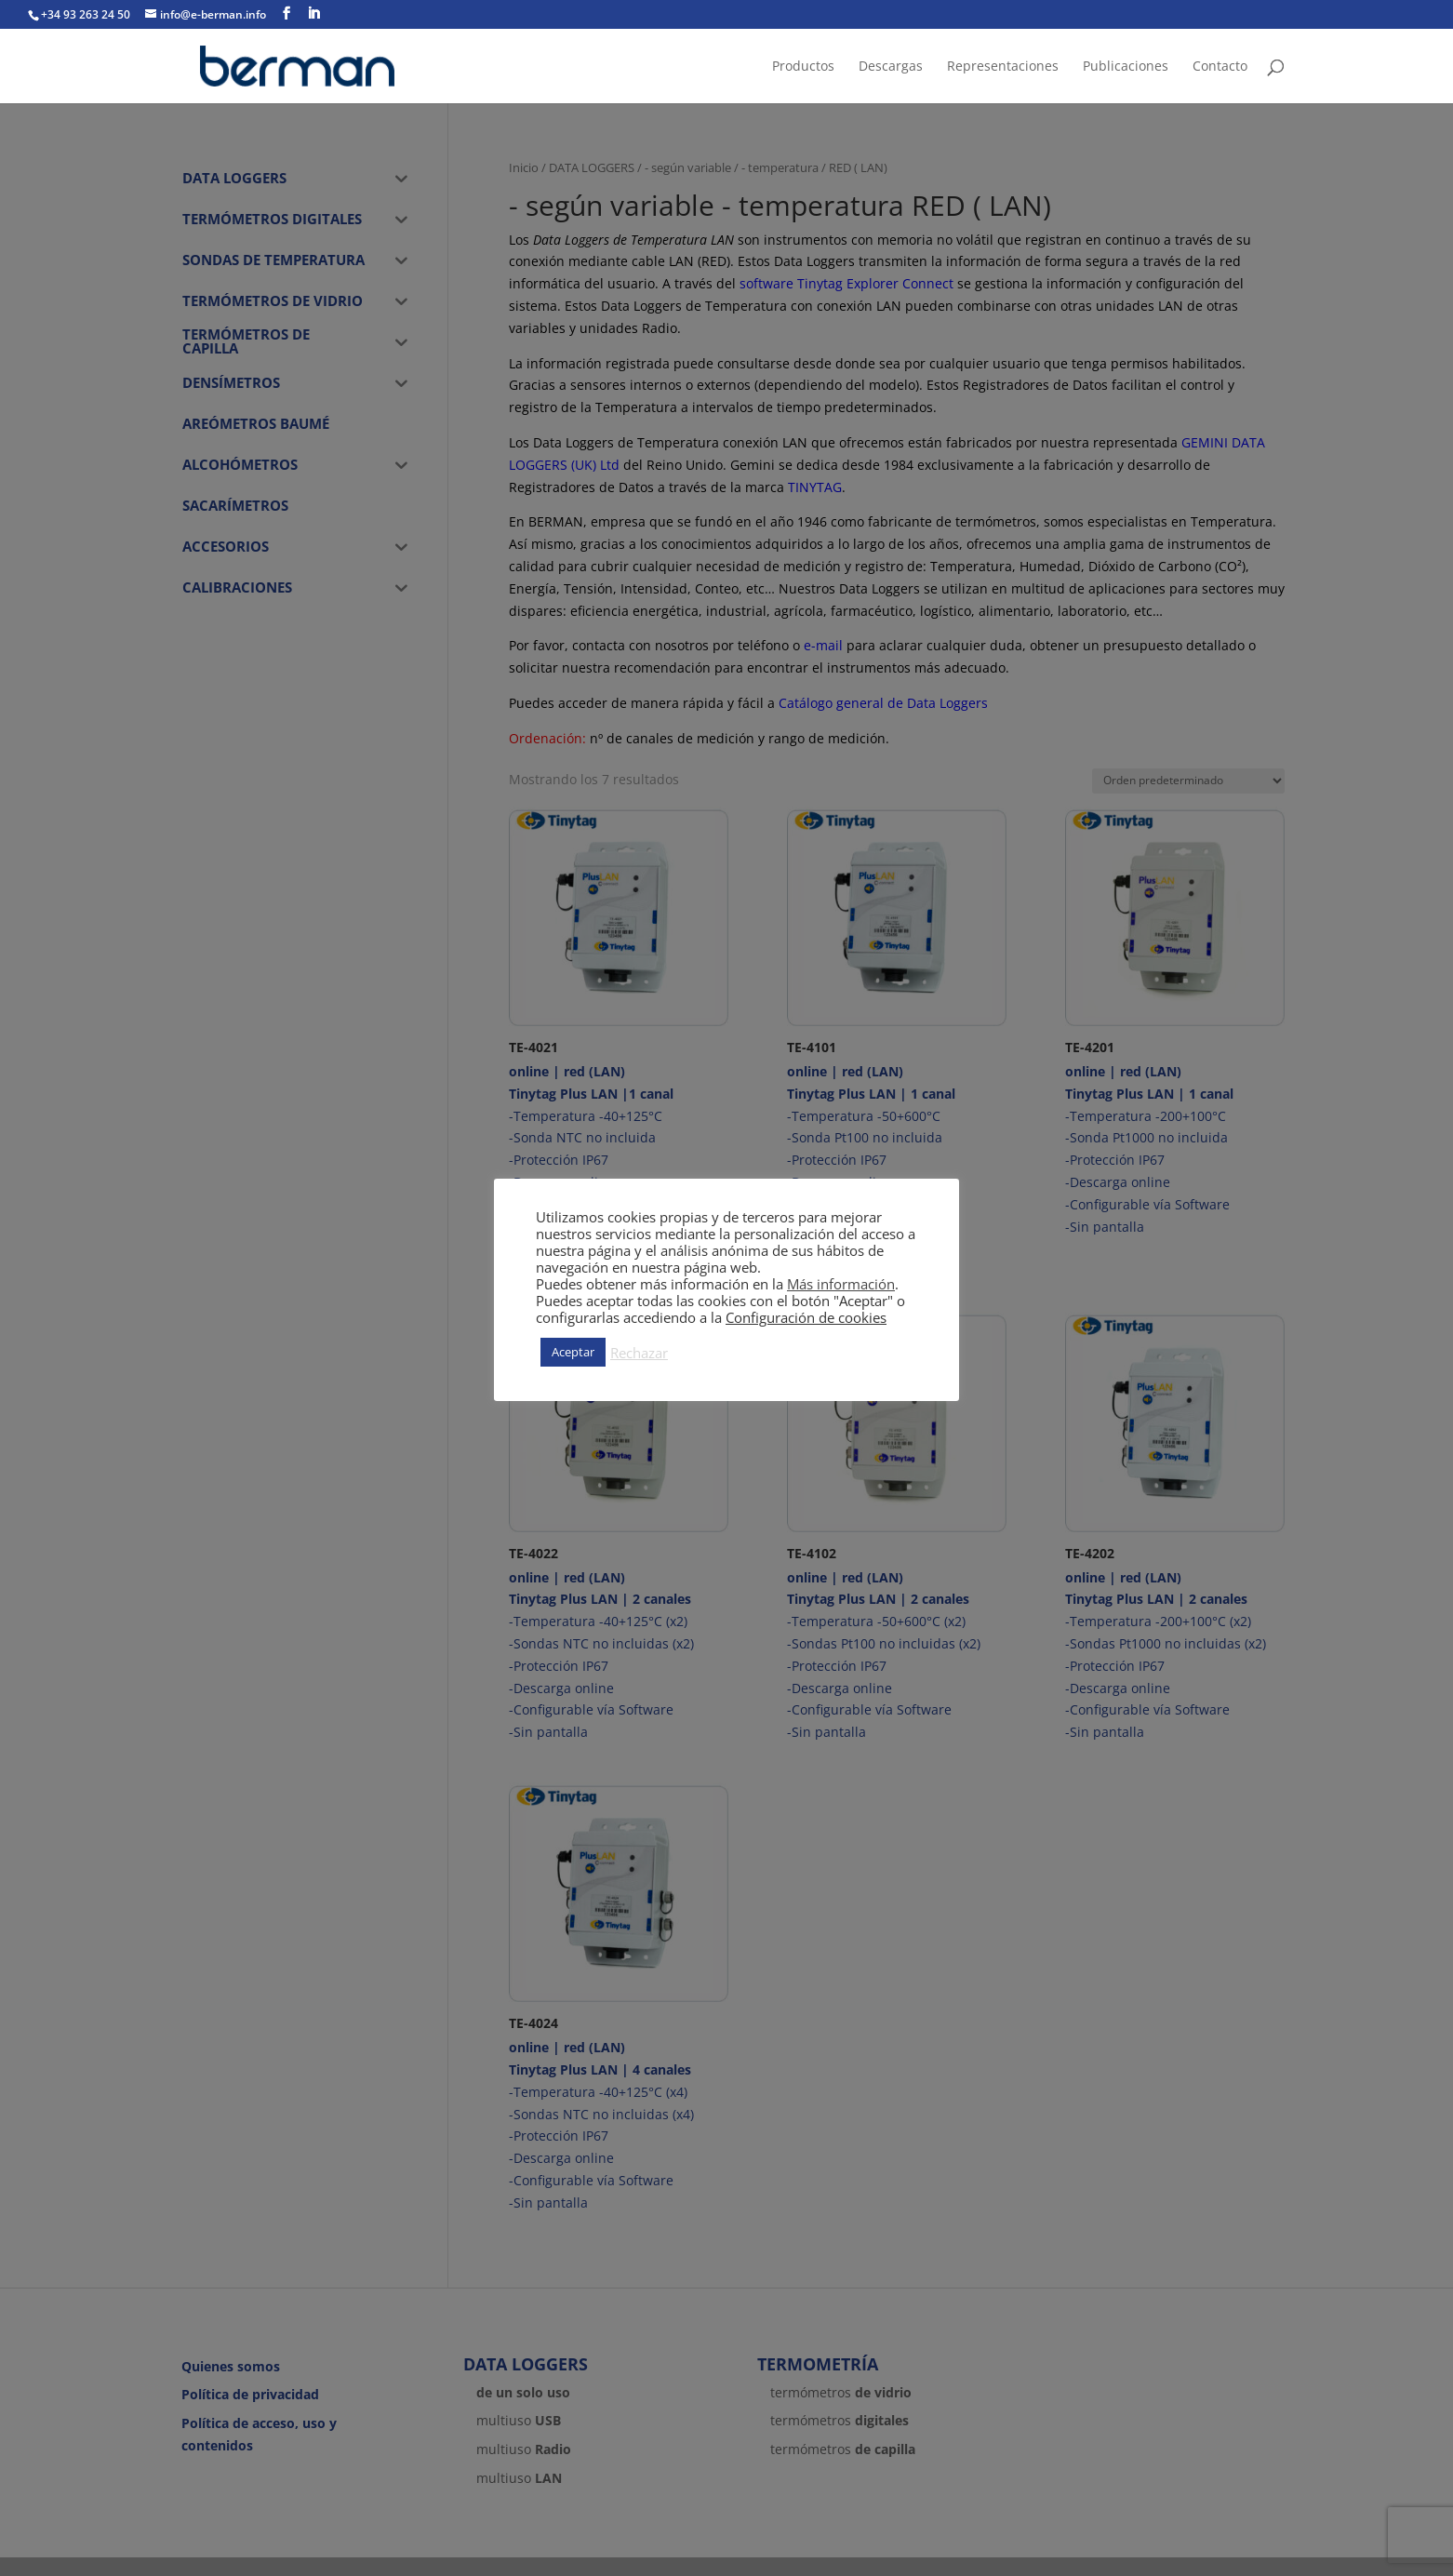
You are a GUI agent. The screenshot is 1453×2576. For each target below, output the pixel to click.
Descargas (891, 67)
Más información (841, 1283)
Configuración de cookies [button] (806, 1317)
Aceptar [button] (573, 1351)
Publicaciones (1125, 67)
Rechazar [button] (639, 1352)
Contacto (1220, 67)
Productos (803, 67)
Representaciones (1003, 67)
